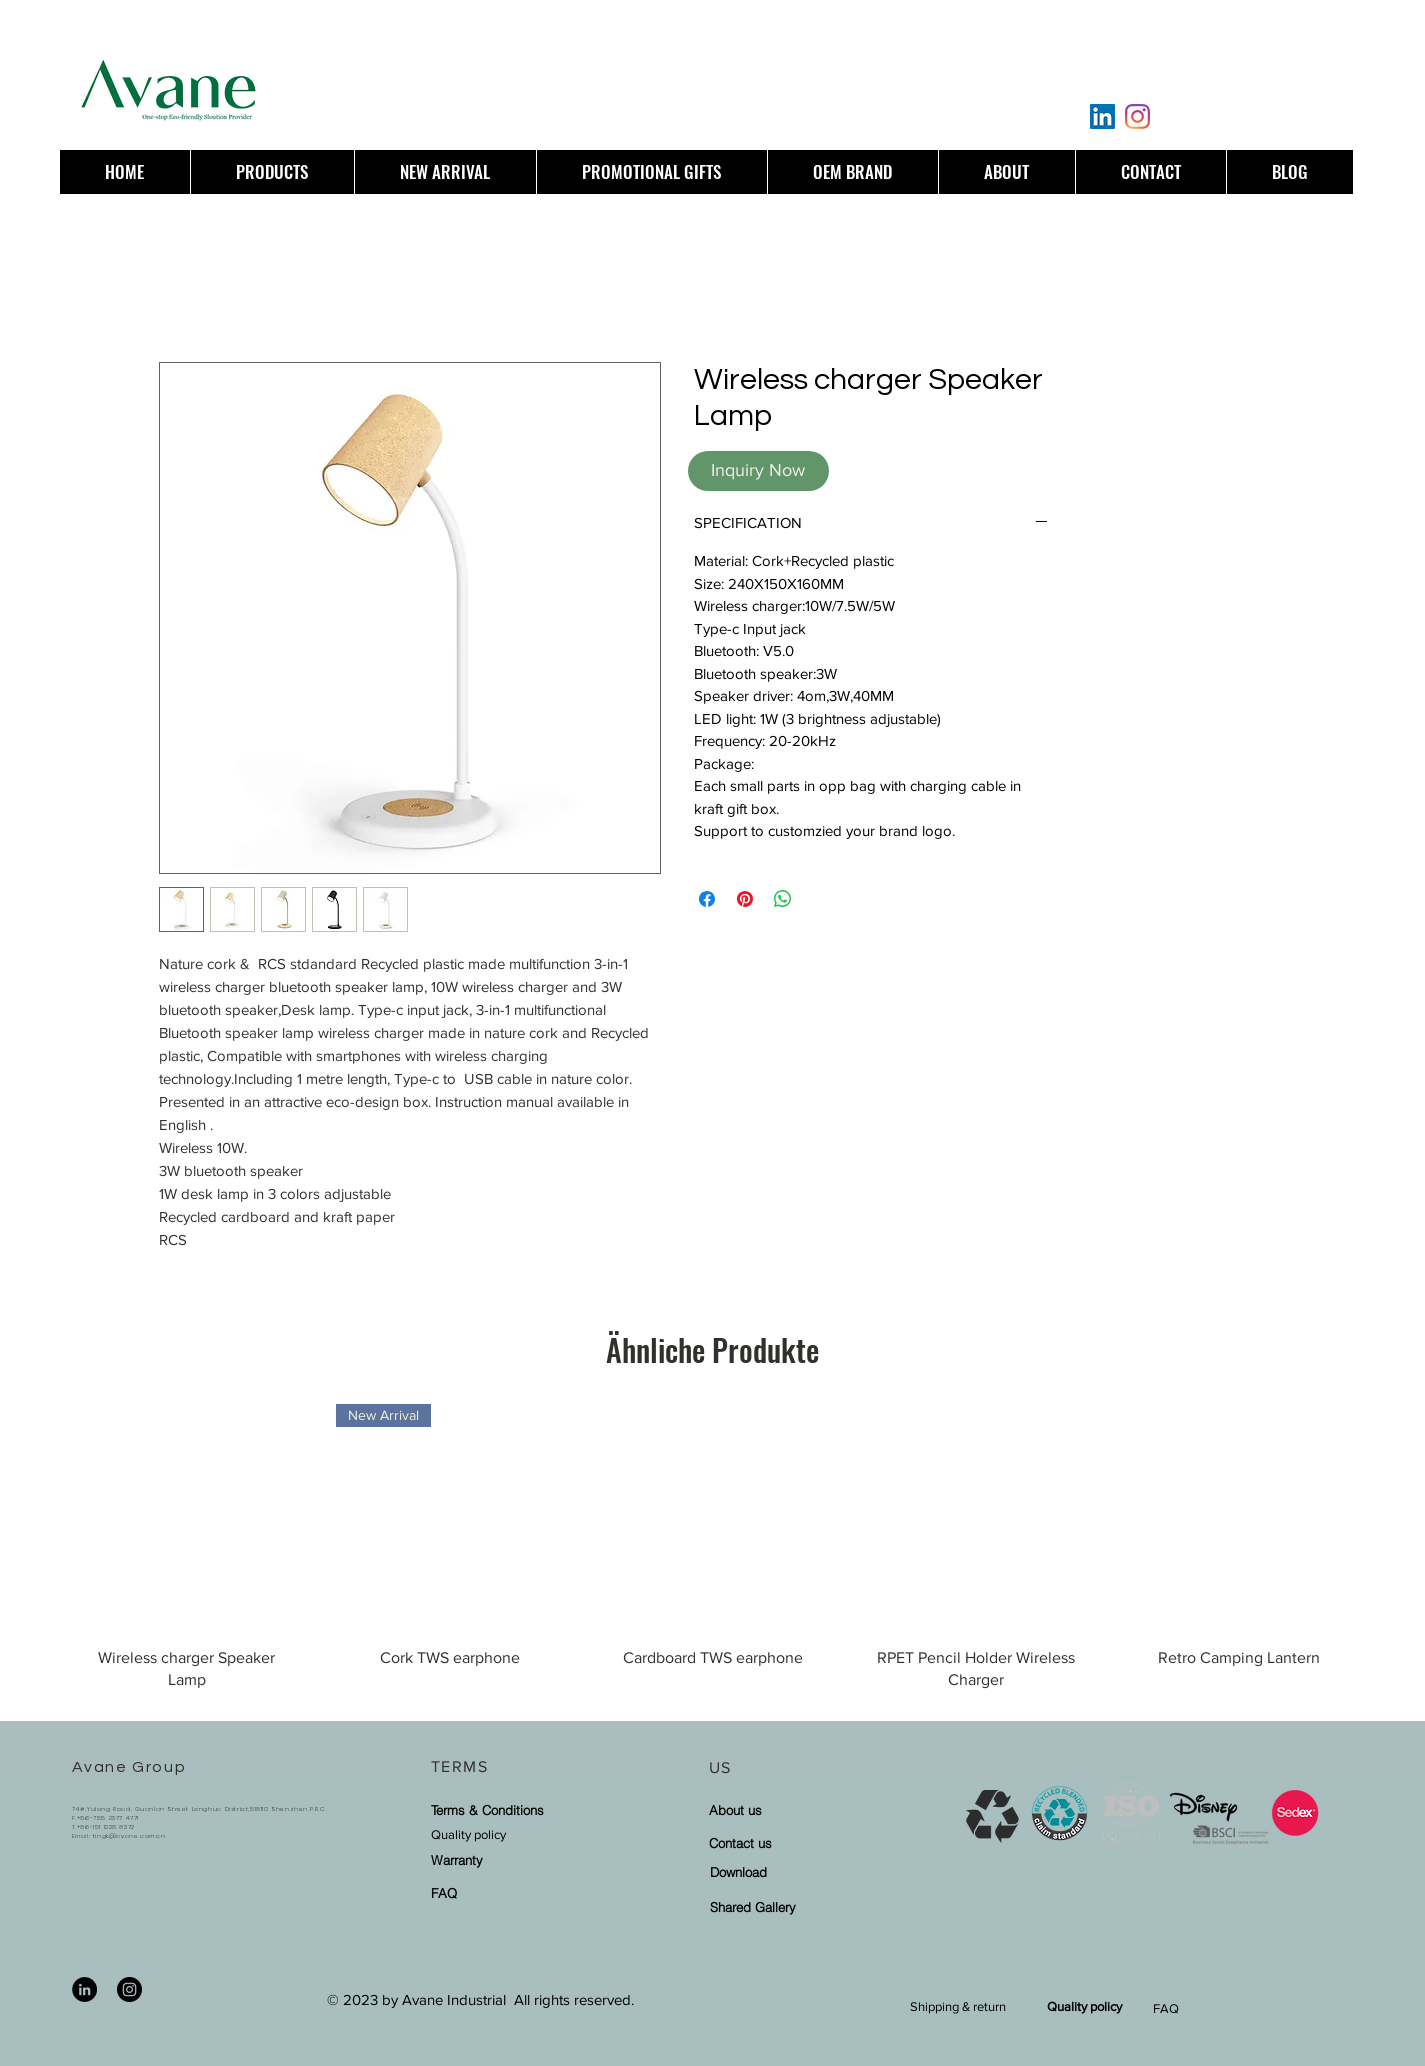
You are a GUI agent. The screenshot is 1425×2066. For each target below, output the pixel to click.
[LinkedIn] (1102, 116)
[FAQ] (481, 1892)
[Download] (794, 1871)
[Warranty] (481, 1859)
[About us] (793, 1809)
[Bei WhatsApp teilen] (783, 899)
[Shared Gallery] (794, 1906)
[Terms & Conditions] (488, 1809)
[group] (712, 1555)
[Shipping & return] (958, 2006)
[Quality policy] (515, 1834)
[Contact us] (793, 1842)
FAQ (1166, 2008)
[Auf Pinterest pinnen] (745, 899)
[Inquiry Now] (758, 471)
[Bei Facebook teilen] (707, 899)
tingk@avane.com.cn (129, 1836)
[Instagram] (1137, 116)
